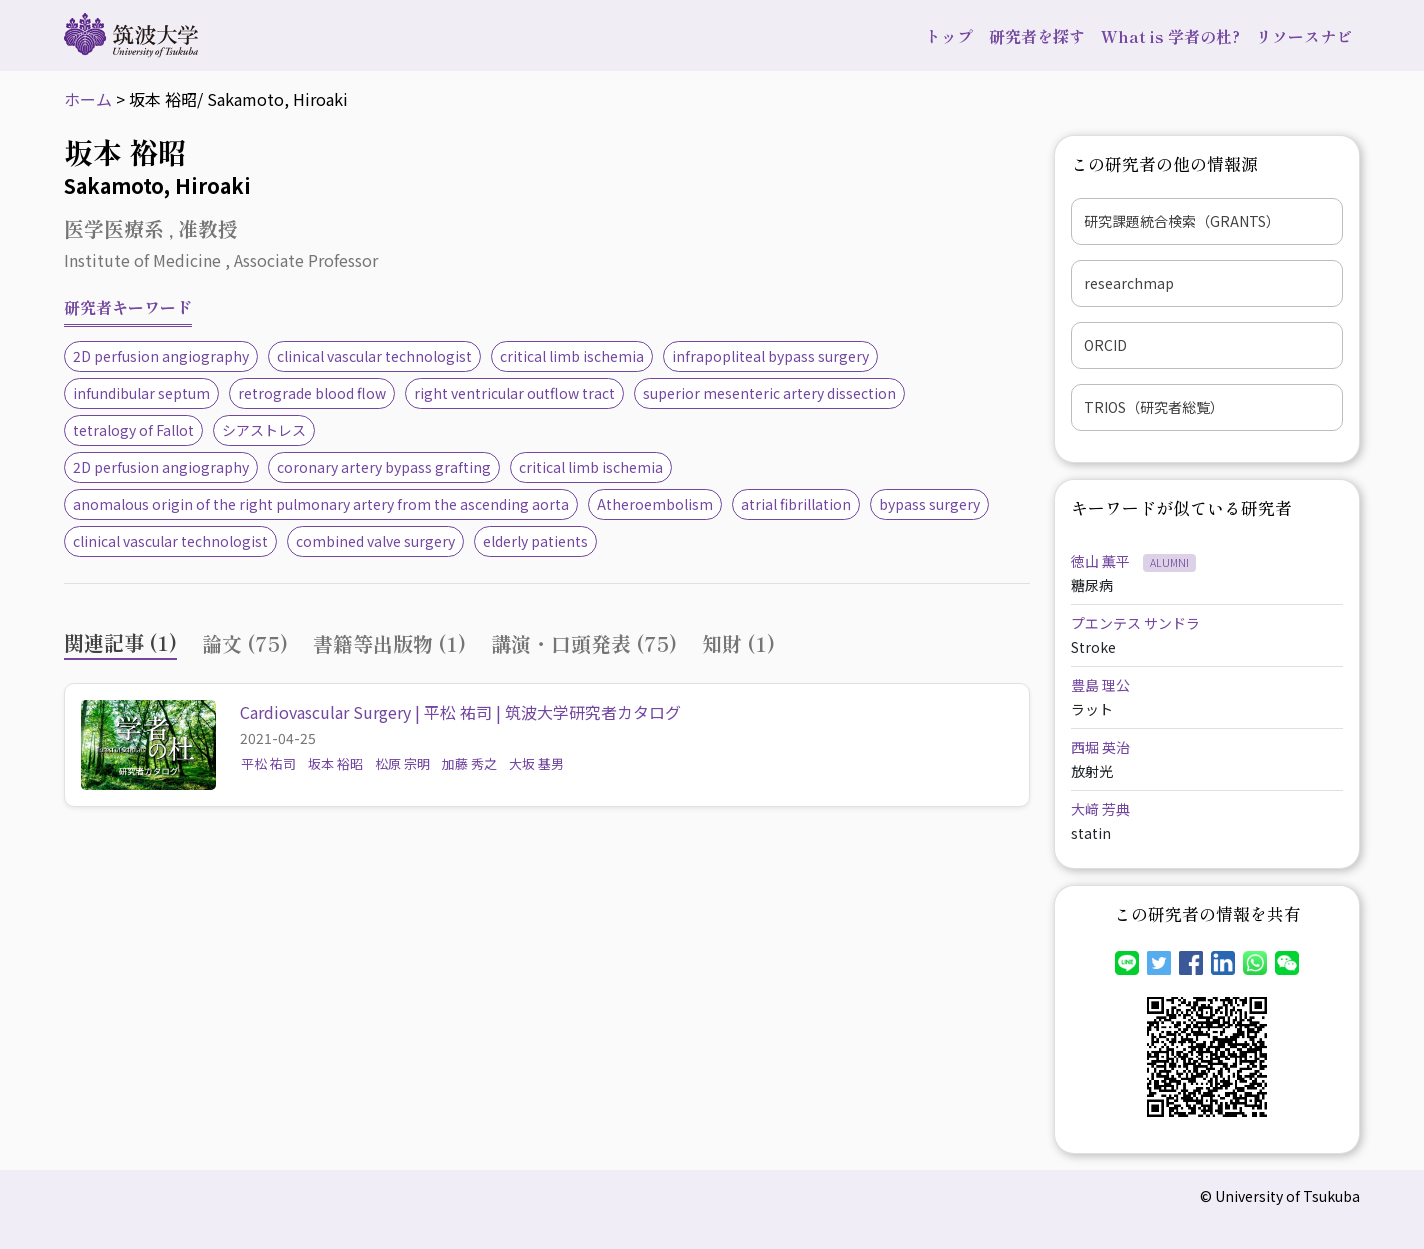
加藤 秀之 (469, 763)
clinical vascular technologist (374, 356)
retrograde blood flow (312, 393)
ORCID (1105, 345)
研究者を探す (1037, 36)
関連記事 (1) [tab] (120, 642)
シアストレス (264, 430)
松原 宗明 (402, 763)
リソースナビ (1304, 36)
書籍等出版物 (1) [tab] (389, 643)
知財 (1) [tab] (738, 643)
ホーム (88, 99)
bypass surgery (929, 504)
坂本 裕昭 (335, 763)
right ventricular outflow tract (514, 393)
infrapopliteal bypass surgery (770, 356)
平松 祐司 (268, 763)
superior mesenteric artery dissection (769, 393)
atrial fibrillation (796, 504)
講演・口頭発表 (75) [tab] (584, 643)
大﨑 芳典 (1100, 809)
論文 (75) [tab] (245, 643)
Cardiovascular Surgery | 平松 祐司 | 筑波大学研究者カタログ (460, 712)
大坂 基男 (536, 763)
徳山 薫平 (1102, 561)
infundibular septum (141, 393)
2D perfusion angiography (161, 356)
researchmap (1129, 283)
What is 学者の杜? (1170, 36)
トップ (949, 36)
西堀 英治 (1100, 747)
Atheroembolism (655, 504)
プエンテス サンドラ (1135, 623)
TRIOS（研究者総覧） (1154, 407)
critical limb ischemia (572, 356)
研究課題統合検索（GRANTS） (1182, 221)
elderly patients (535, 541)
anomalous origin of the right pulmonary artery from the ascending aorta (321, 504)
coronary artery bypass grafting (384, 467)
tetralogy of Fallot (133, 430)
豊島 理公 (1100, 685)
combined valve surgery (375, 541)
